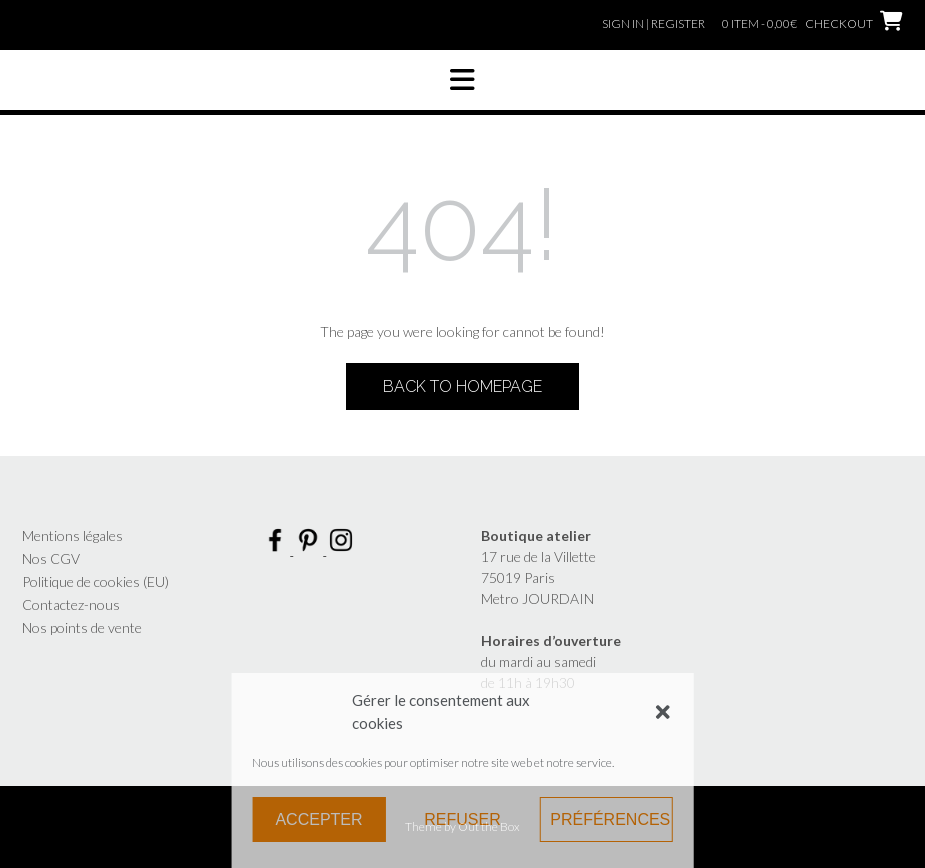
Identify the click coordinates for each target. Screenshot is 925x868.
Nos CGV (51, 558)
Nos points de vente (82, 627)
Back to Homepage (462, 386)
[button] (663, 712)
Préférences (610, 819)
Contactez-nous (71, 604)
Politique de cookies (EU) (95, 581)
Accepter (318, 819)
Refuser (462, 819)
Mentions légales (72, 535)
